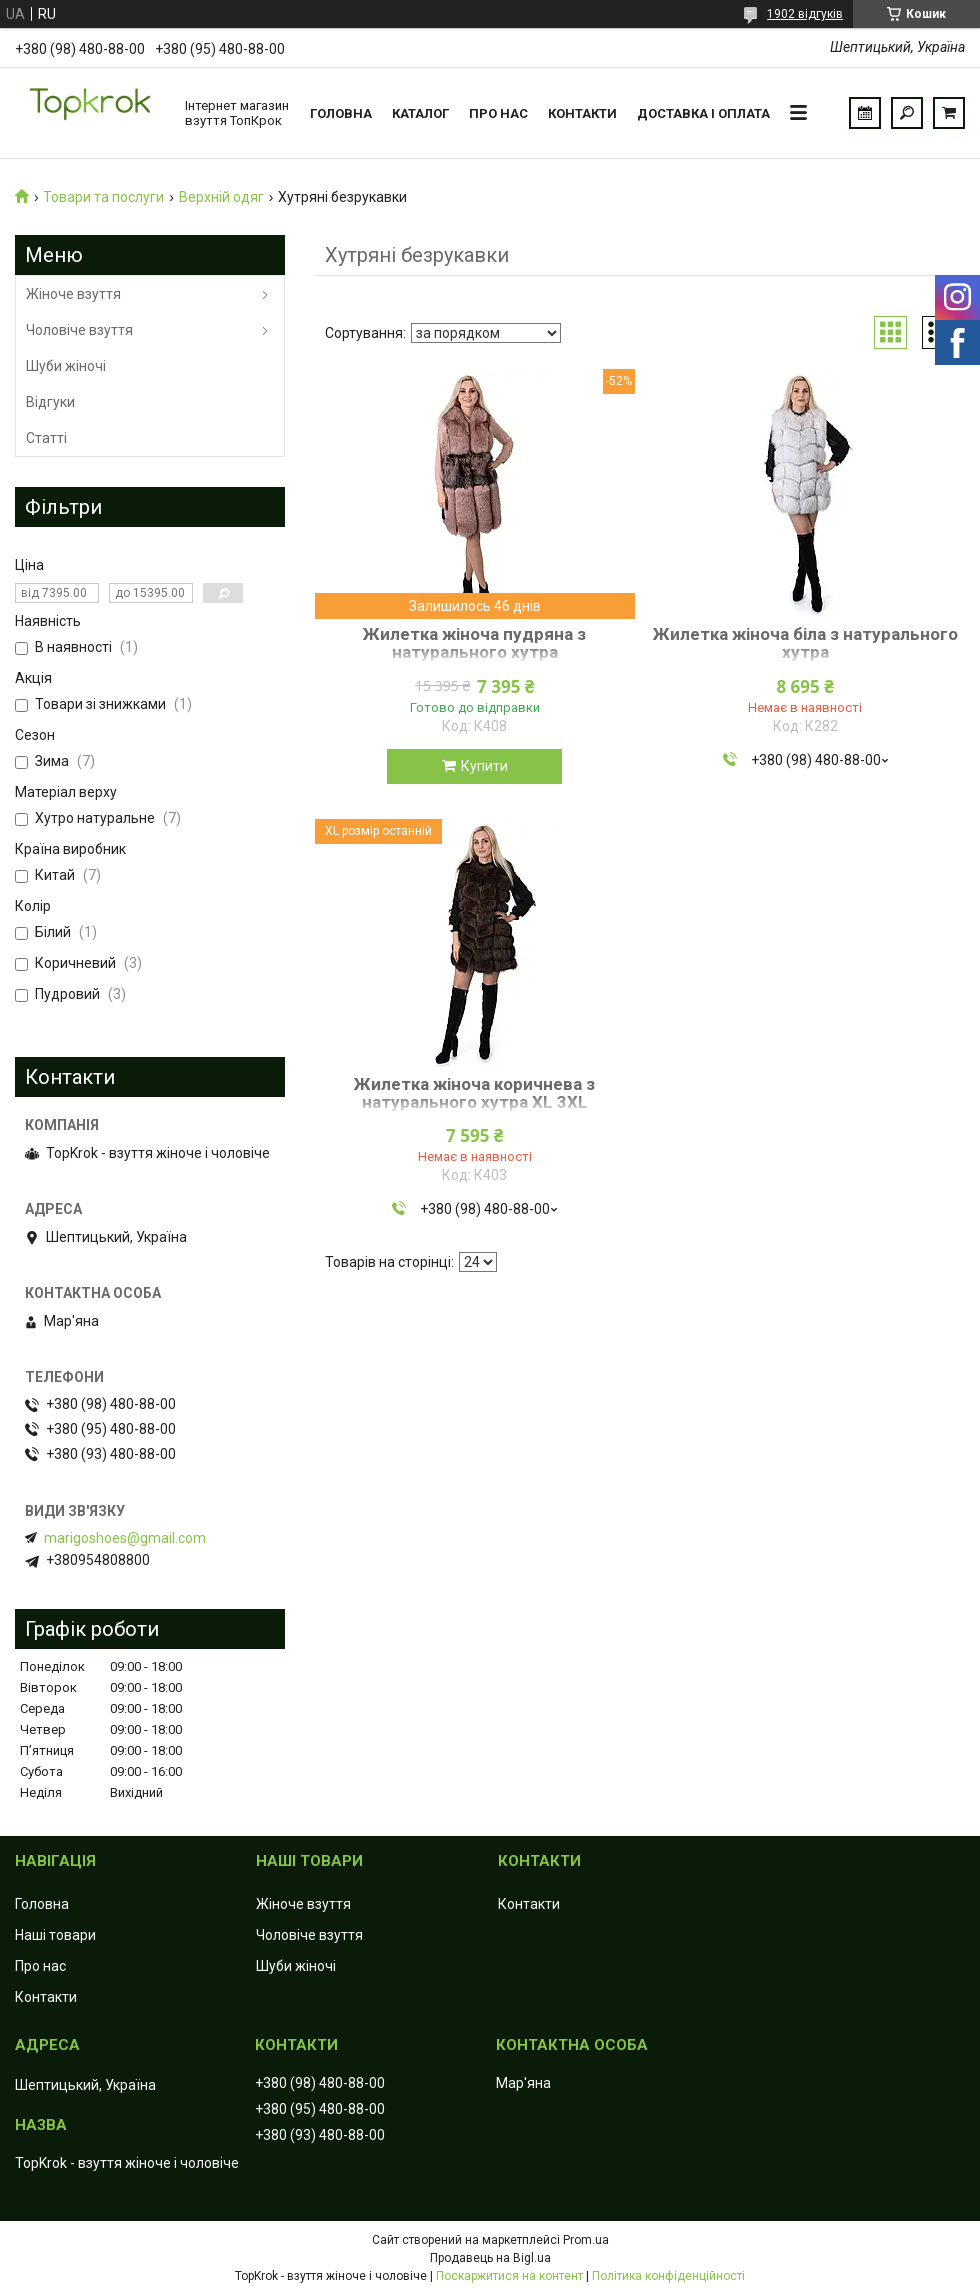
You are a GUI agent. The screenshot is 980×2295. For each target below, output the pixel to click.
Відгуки (50, 402)
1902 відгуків (805, 14)
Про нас (498, 113)
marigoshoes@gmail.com (125, 1538)
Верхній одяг (221, 197)
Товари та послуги (103, 197)
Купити (484, 766)
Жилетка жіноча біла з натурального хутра (805, 643)
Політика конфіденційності (668, 2276)
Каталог (420, 113)
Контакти (582, 113)
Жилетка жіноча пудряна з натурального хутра (474, 643)
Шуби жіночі (66, 366)
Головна (341, 113)
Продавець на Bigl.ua (490, 2258)
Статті (46, 438)
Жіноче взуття (73, 294)
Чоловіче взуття (79, 330)
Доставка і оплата (703, 113)
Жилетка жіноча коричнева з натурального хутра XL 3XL (474, 1093)
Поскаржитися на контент (509, 2276)
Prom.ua (586, 2240)
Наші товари (55, 1935)
